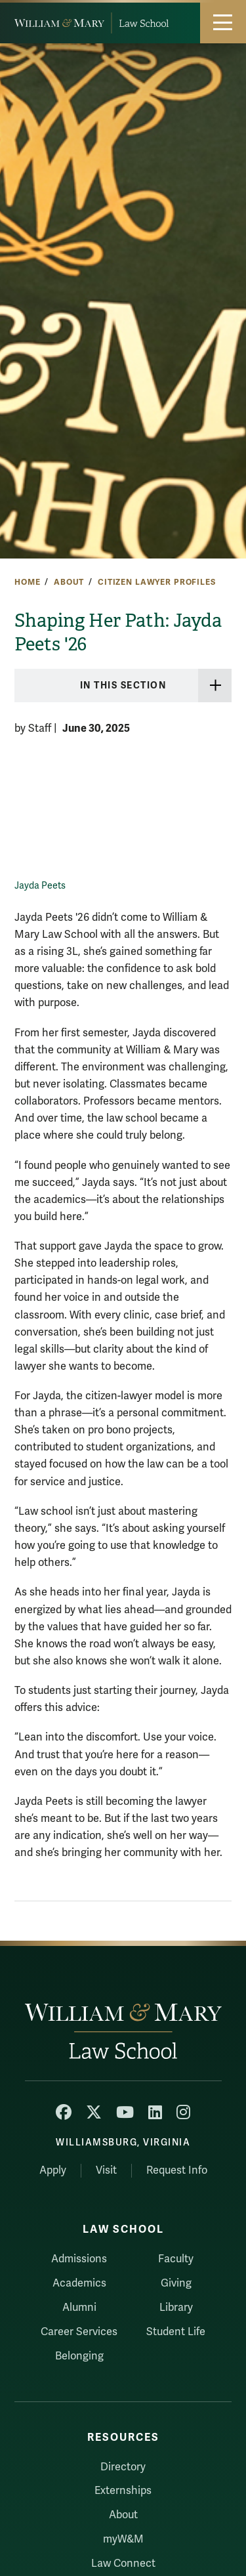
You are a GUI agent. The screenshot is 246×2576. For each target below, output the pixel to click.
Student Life (175, 2331)
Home (27, 582)
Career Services (79, 2331)
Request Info (176, 2170)
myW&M (123, 2539)
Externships (123, 2490)
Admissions (79, 2259)
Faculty (176, 2259)
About (69, 582)
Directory (123, 2467)
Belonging (79, 2356)
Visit (106, 2170)
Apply (52, 2170)
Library (176, 2307)
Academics (79, 2283)
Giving (176, 2283)
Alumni (79, 2307)
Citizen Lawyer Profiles (157, 582)
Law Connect (123, 2563)
